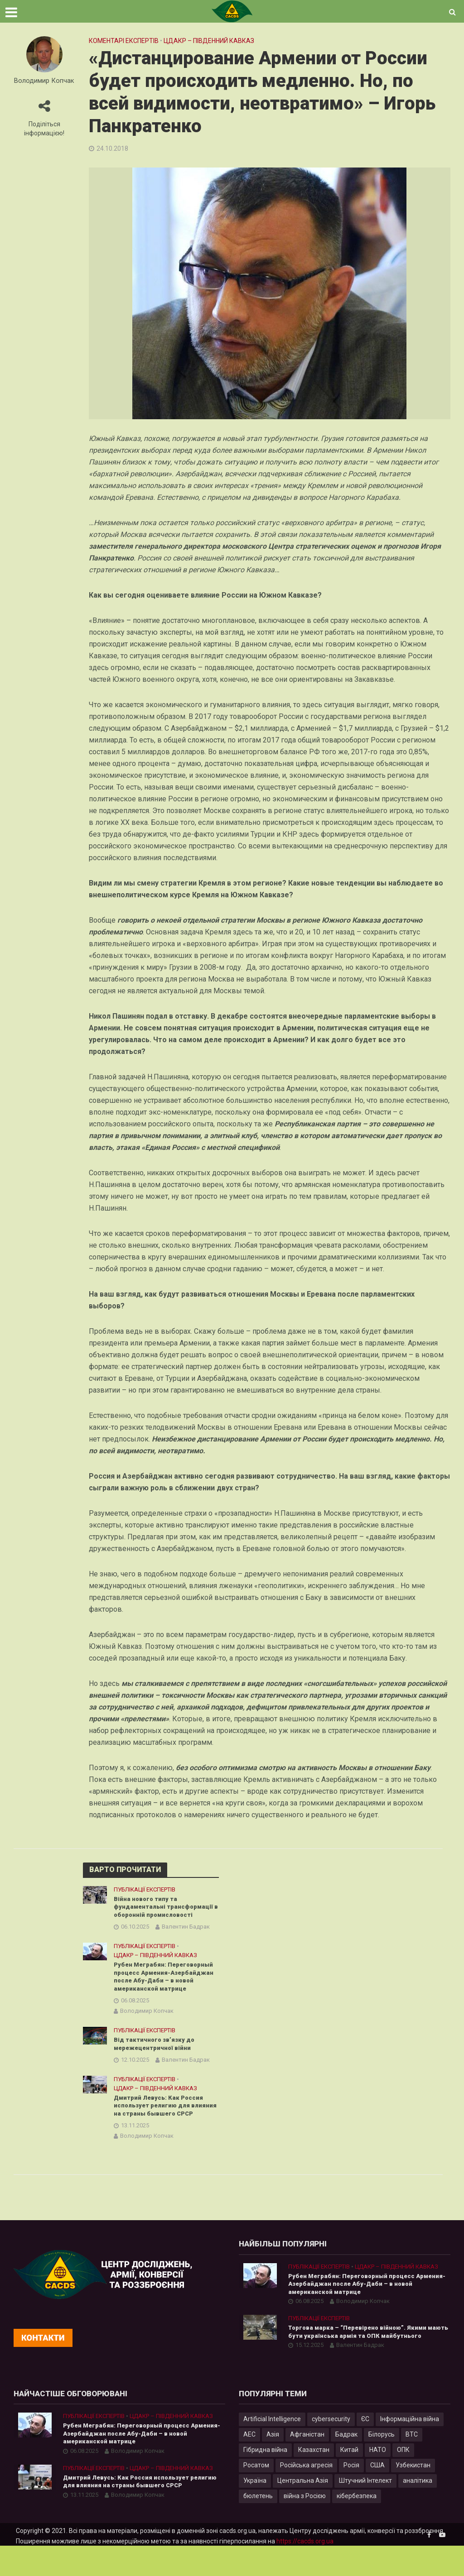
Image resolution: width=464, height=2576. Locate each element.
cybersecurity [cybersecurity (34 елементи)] (331, 2448)
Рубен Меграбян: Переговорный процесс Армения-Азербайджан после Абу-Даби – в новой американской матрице (163, 1984)
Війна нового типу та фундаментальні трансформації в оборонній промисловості (166, 1908)
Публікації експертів (144, 1889)
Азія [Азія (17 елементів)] (272, 2464)
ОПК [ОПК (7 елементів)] (403, 2479)
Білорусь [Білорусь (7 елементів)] (381, 2464)
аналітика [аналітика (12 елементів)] (417, 2510)
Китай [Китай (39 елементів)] (349, 2479)
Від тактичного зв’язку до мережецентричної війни (156, 2058)
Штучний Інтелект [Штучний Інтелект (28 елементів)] (365, 2510)
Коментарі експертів (124, 40)
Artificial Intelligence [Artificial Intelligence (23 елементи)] (272, 2448)
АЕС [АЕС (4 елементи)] (249, 2464)
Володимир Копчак (44, 81)
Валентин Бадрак (186, 1928)
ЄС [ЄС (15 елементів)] (365, 2448)
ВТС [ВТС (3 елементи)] (412, 2464)
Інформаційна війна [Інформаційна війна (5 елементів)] (409, 2448)
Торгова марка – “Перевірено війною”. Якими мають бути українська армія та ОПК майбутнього (368, 2360)
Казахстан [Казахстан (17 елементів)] (313, 2479)
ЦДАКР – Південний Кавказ (209, 40)
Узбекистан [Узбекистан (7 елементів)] (413, 2495)
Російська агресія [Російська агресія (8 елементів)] (306, 2495)
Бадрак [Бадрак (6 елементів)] (346, 2464)
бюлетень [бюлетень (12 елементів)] (258, 2525)
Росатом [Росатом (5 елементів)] (256, 2495)
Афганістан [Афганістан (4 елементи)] (307, 2464)
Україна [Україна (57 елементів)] (254, 2510)
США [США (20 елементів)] (377, 2495)
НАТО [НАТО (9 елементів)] (377, 2479)
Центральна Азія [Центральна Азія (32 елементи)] (302, 2510)
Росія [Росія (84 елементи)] (351, 2495)
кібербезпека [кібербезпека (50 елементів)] (357, 2525)
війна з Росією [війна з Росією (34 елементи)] (305, 2525)
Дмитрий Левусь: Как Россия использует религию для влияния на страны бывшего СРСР (161, 2125)
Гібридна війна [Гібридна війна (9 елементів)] (265, 2479)
